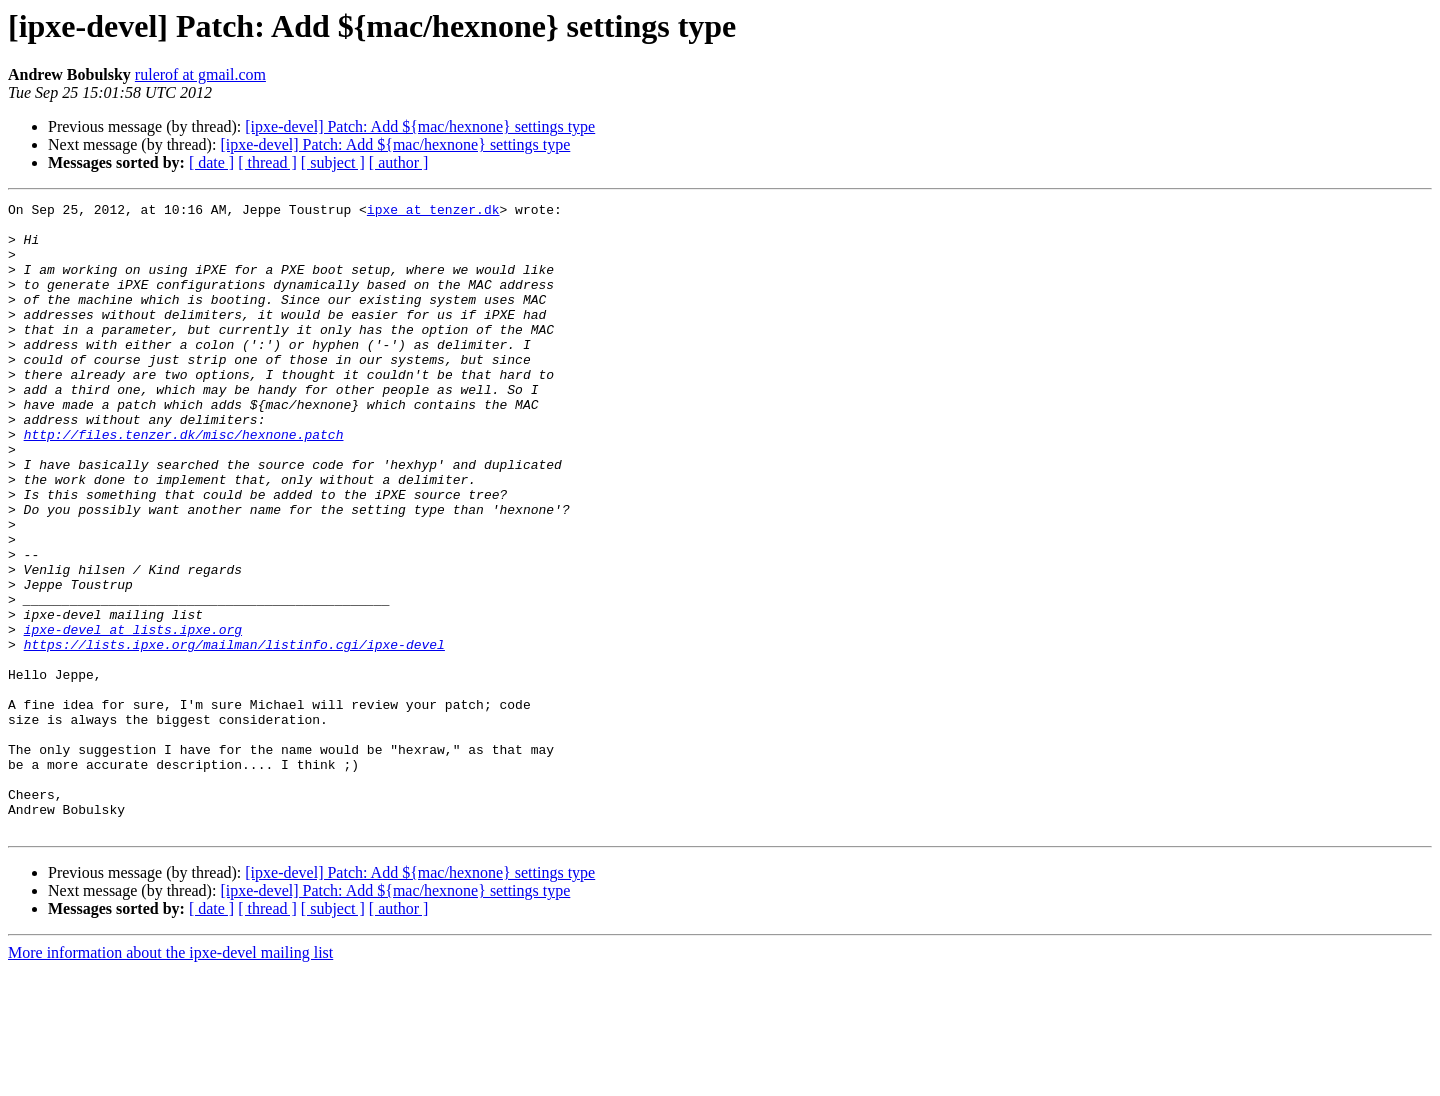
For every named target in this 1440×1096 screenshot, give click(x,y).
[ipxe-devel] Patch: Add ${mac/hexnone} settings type (420, 126)
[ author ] (399, 162)
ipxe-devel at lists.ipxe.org (133, 716)
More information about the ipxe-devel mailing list (170, 1078)
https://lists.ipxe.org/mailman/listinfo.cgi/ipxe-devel (234, 734)
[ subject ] (333, 162)
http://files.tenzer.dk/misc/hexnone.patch (184, 482)
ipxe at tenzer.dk (433, 212)
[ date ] (211, 162)
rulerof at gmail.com (200, 74)
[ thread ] (267, 162)
